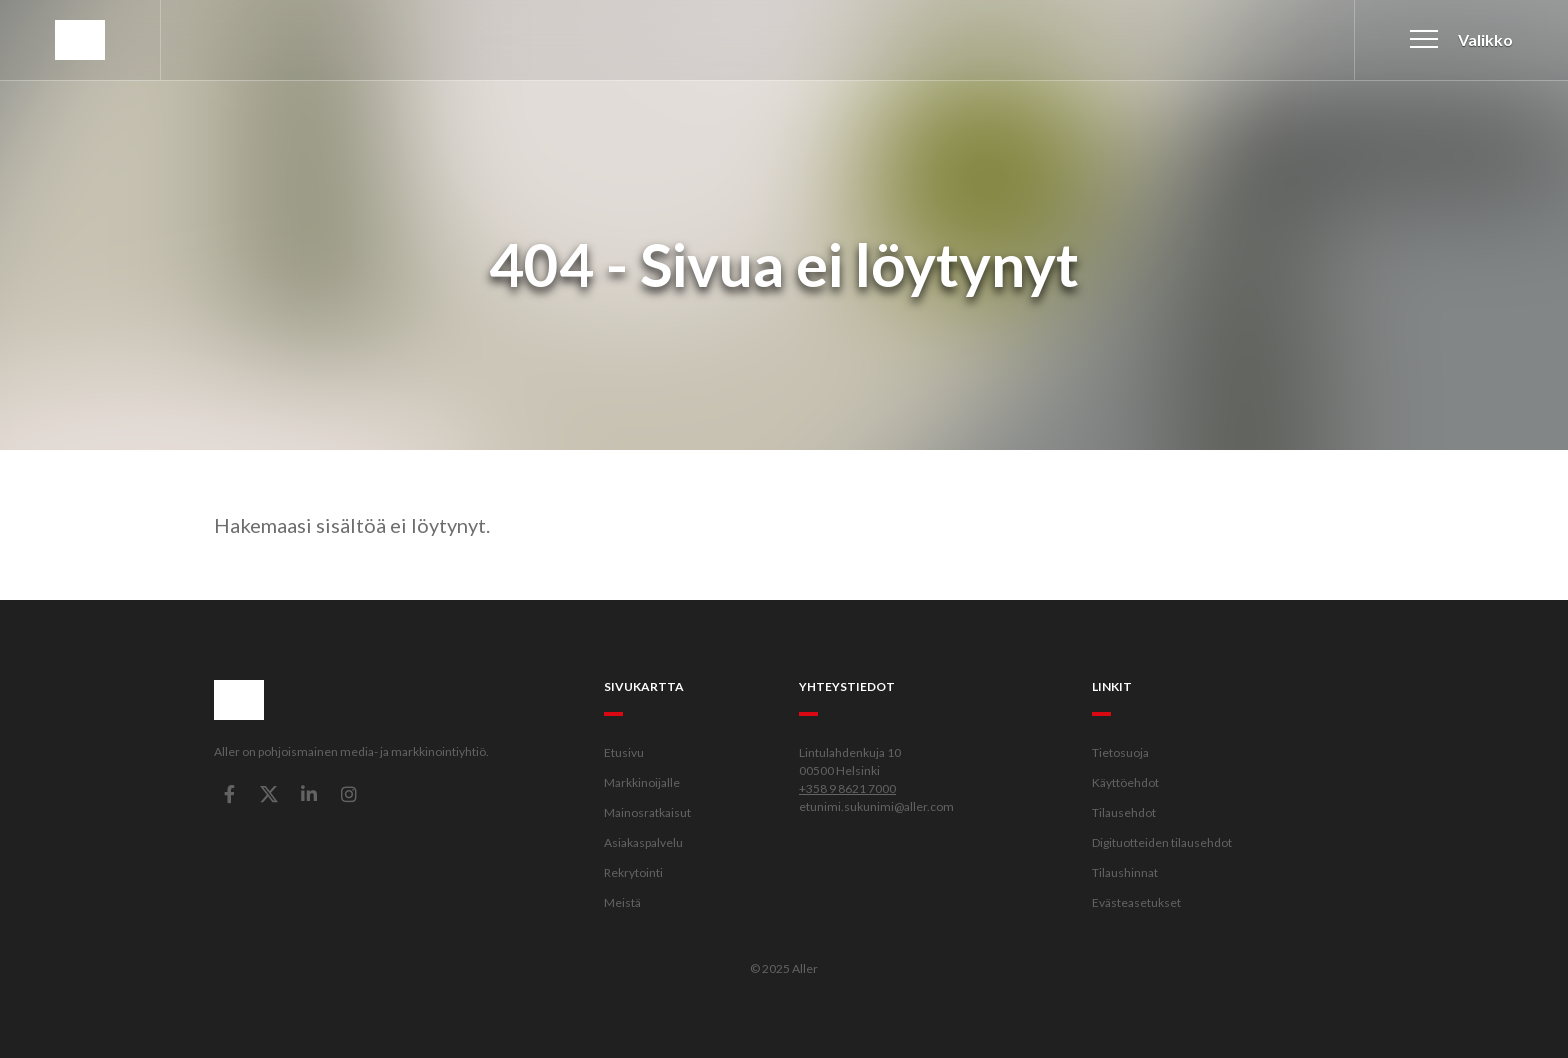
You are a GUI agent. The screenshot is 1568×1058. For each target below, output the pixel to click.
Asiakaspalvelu (643, 842)
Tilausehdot (1124, 812)
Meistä (622, 902)
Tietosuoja (1120, 752)
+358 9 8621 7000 (847, 788)
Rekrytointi (633, 872)
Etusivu (624, 752)
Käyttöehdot (1125, 782)
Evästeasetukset (1136, 902)
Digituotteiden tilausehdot (1162, 842)
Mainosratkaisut (647, 812)
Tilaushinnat (1125, 872)
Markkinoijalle (642, 782)
